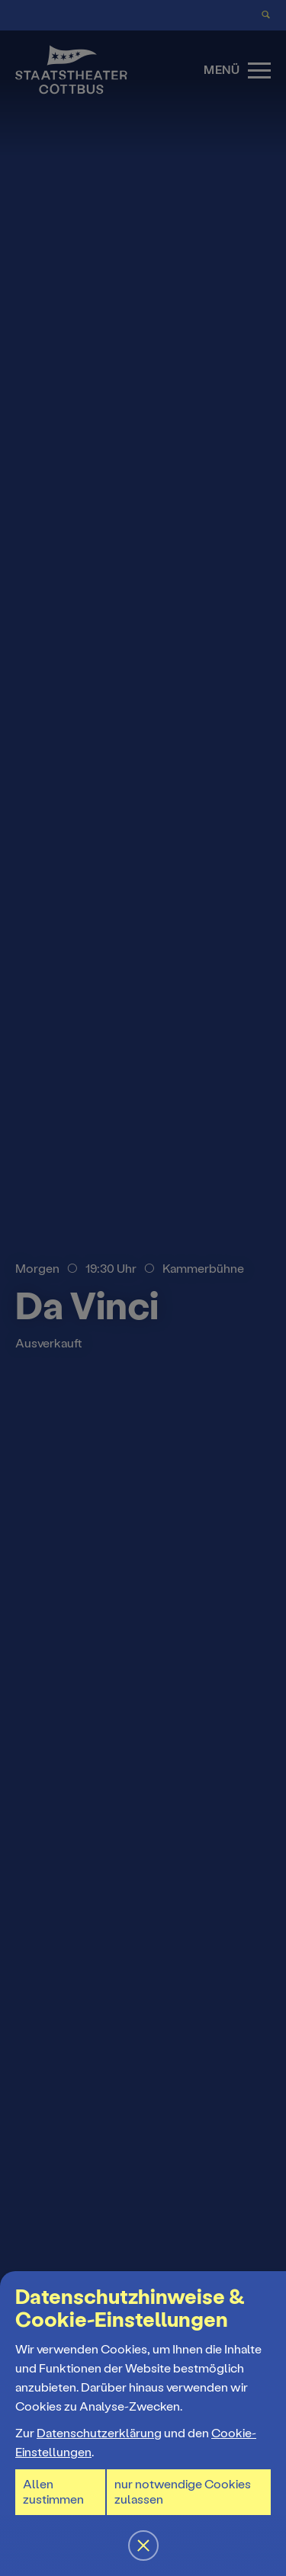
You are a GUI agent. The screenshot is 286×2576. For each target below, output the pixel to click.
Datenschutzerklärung (99, 2433)
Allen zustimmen (53, 2492)
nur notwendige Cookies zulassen (182, 2492)
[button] (143, 1288)
